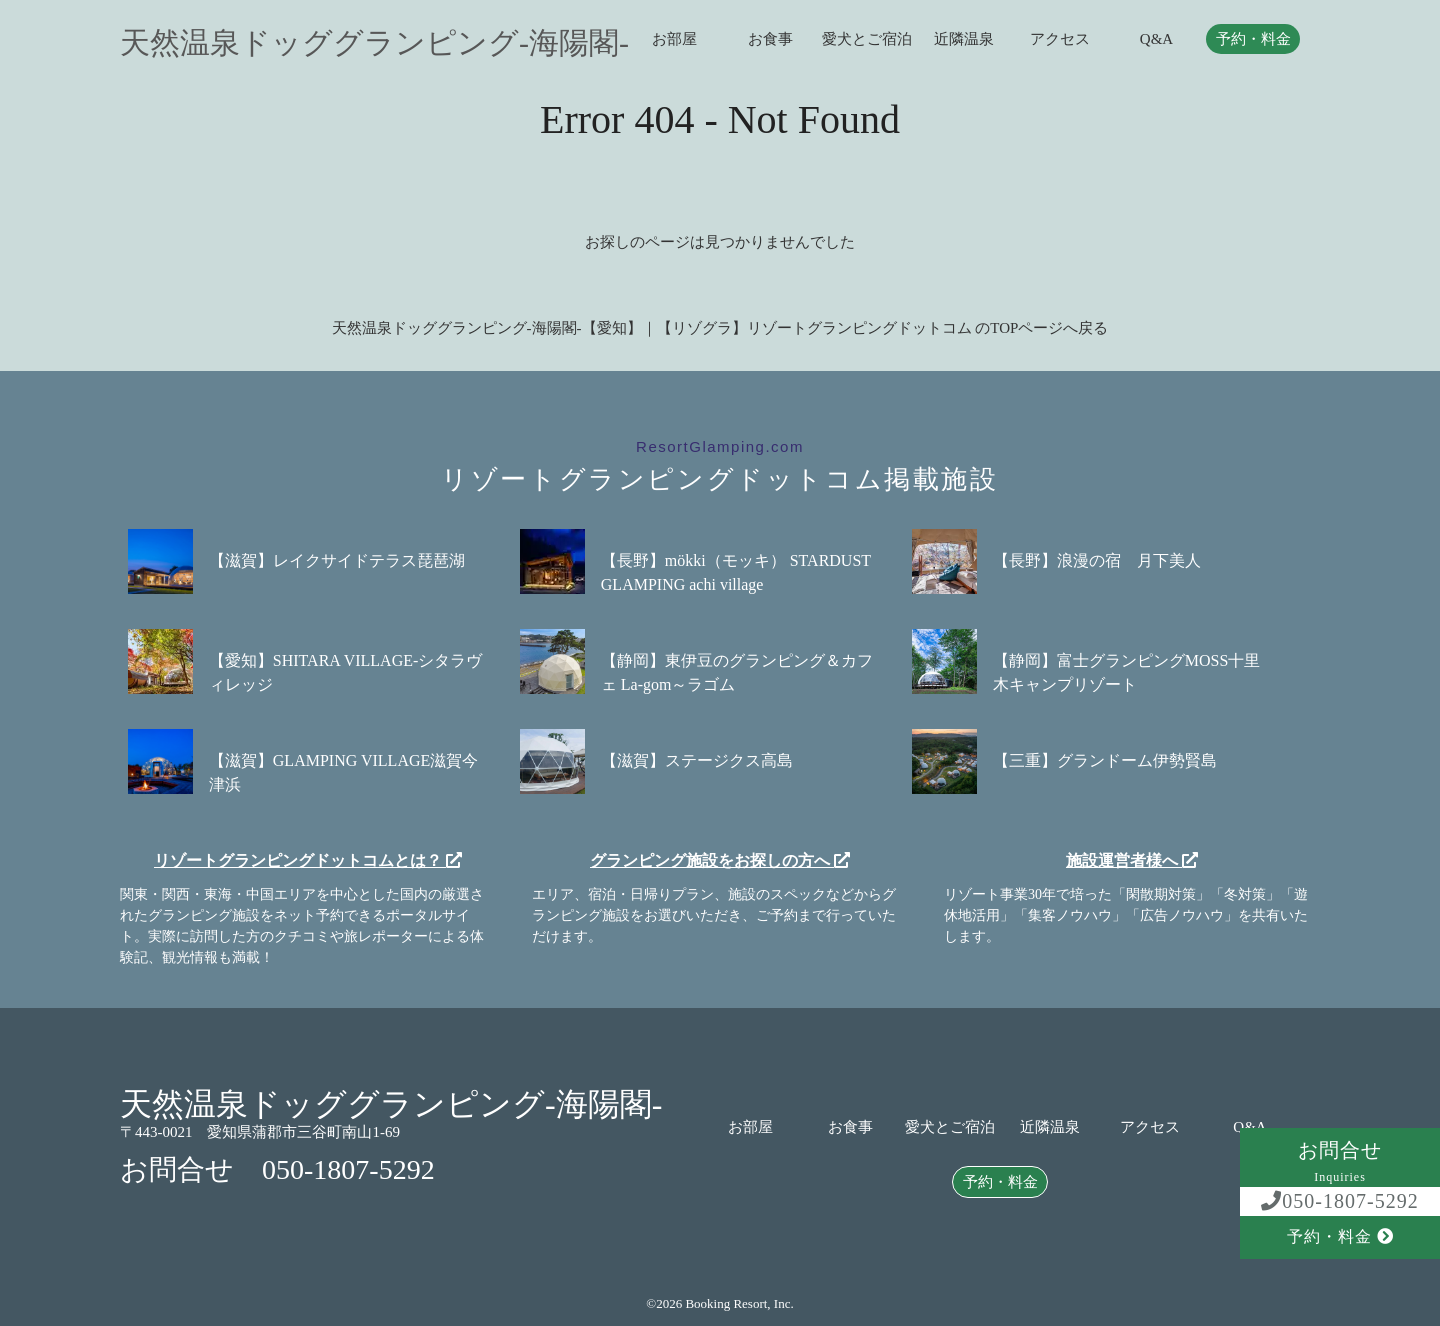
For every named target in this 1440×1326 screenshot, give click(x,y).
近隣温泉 (964, 39)
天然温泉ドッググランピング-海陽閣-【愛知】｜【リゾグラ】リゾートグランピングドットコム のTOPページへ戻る (720, 328)
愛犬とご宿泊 (867, 39)
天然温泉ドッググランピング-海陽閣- (374, 43)
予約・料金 (1253, 39)
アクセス (1060, 39)
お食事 (770, 39)
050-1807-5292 (1339, 1201)
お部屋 (674, 39)
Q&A (1156, 39)
